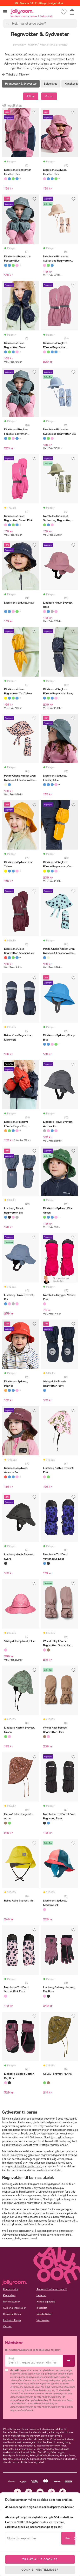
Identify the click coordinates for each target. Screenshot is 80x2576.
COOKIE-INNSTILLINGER (40, 2569)
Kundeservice (10, 2289)
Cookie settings (12, 2314)
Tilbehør (32, 44)
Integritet (41, 2308)
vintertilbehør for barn (27, 2166)
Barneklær (18, 44)
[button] (5, 11)
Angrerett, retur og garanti (51, 2289)
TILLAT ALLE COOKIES (40, 2559)
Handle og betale (45, 2301)
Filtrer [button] (30, 96)
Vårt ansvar (42, 2320)
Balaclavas (50, 83)
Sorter (49, 96)
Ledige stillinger (12, 2320)
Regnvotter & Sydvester (20, 83)
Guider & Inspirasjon (14, 2308)
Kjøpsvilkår (9, 2295)
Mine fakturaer (11, 2301)
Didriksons (36, 2137)
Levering (41, 2295)
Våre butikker (44, 2314)
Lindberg (66, 2137)
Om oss (7, 2326)
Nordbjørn (50, 2137)
